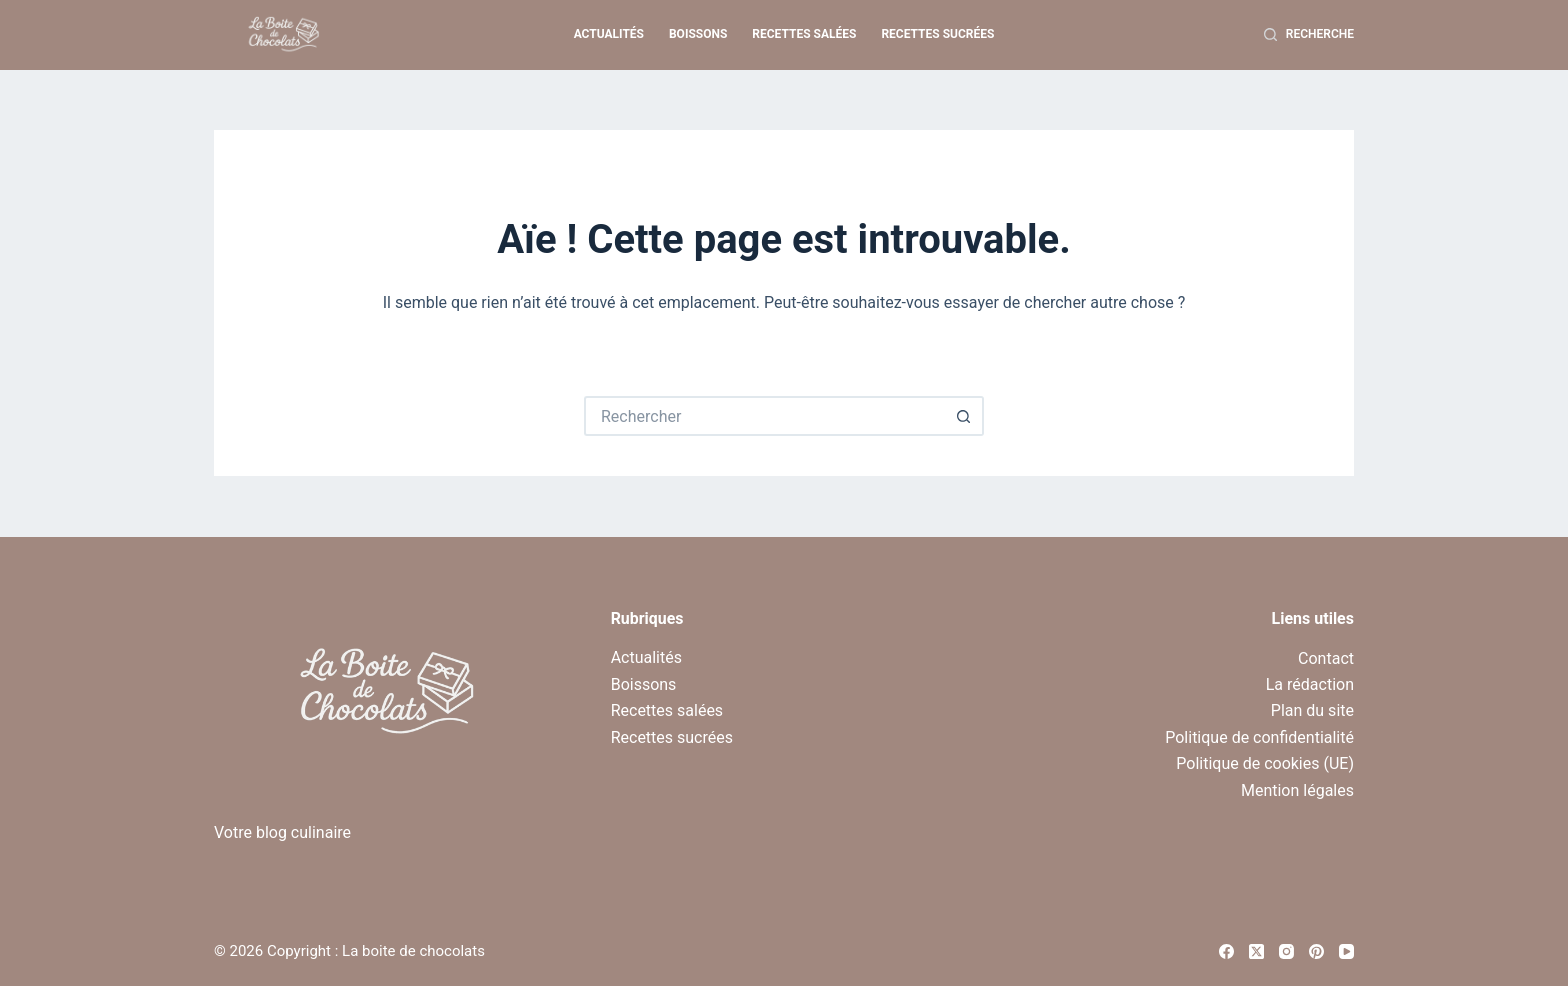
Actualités (609, 34)
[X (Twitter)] (1256, 951)
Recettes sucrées (937, 34)
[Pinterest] (1316, 951)
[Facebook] (1226, 951)
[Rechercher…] (764, 416)
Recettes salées (804, 34)
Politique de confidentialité (1259, 737)
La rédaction (1310, 684)
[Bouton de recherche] (964, 416)
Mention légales (1297, 790)
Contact (1326, 658)
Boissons (698, 34)
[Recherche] (1309, 35)
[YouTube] (1346, 951)
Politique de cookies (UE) (1265, 763)
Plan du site (1312, 710)
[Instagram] (1286, 951)
